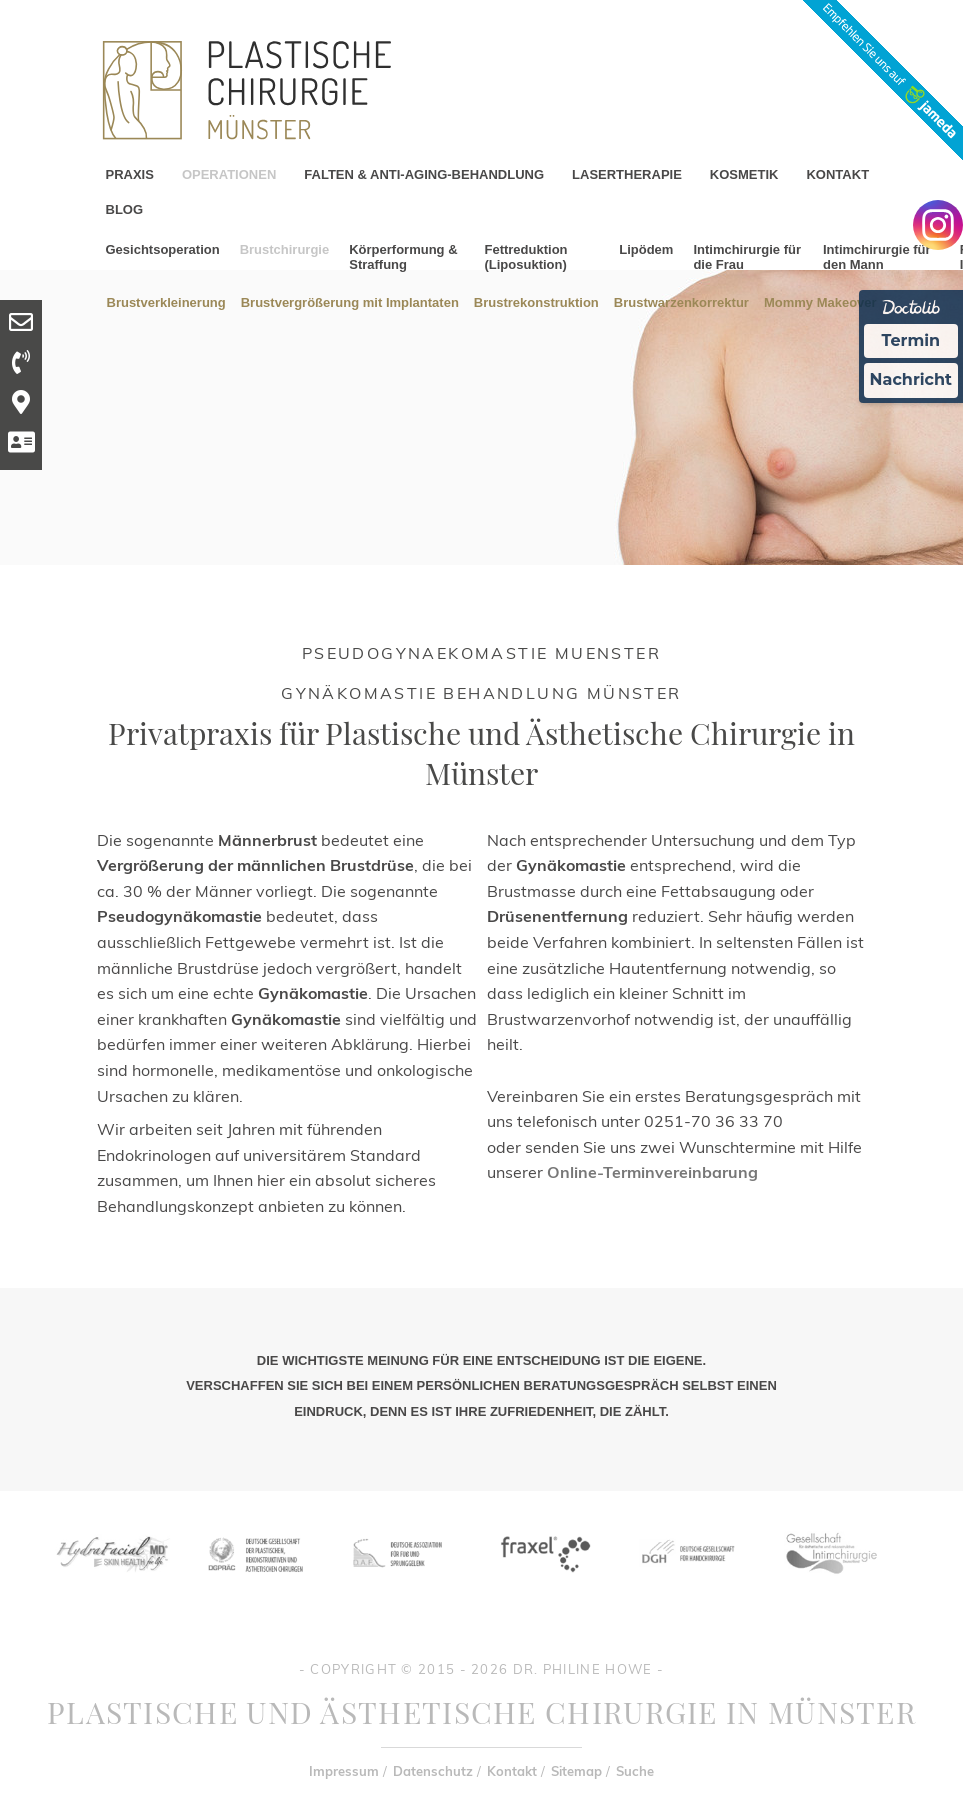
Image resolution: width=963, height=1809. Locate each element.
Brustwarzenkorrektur (681, 301)
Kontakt (512, 1771)
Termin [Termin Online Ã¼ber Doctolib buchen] (911, 340)
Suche (635, 1771)
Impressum (344, 1771)
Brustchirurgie (285, 249)
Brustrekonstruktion (536, 301)
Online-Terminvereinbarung (652, 1172)
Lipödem (646, 249)
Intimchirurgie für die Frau (747, 257)
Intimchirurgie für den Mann (877, 257)
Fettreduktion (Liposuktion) (525, 257)
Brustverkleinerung (166, 301)
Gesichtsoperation (163, 249)
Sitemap (576, 1771)
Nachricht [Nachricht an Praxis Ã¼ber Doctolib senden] (911, 379)
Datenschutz (433, 1771)
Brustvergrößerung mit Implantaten (350, 301)
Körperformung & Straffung (403, 257)
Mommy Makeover (820, 301)
